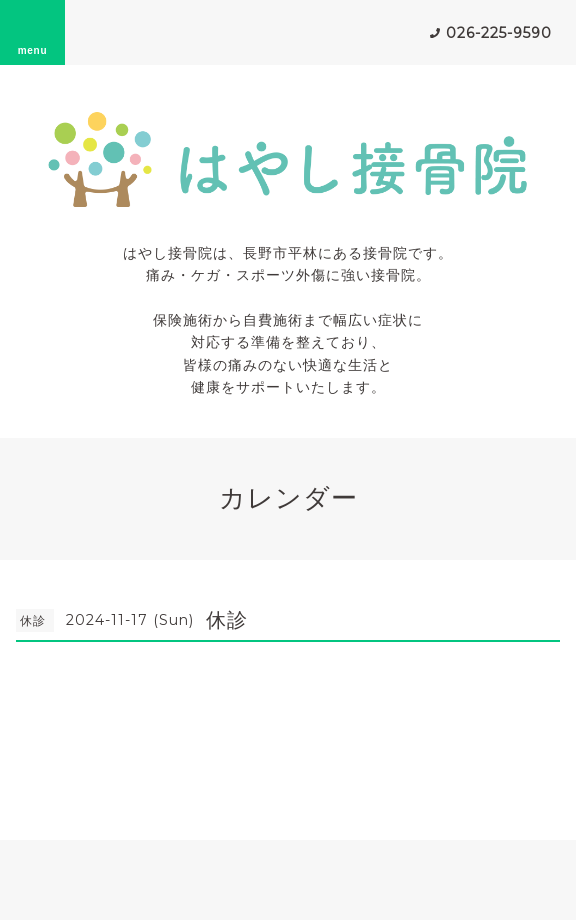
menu (33, 32)
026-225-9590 (499, 33)
